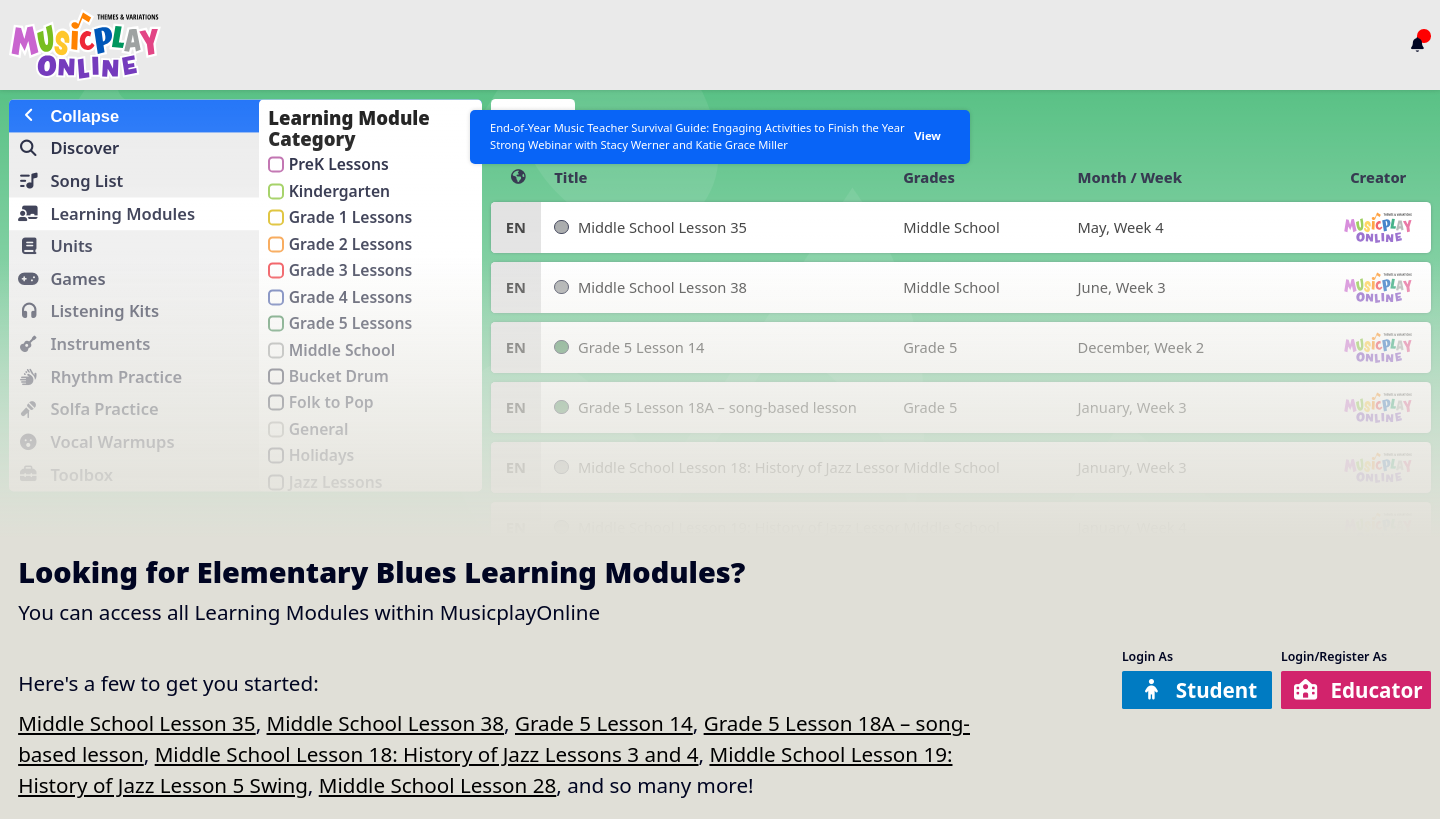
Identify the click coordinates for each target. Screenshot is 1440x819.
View (923, 142)
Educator (1358, 690)
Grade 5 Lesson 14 (604, 723)
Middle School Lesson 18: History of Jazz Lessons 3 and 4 (427, 754)
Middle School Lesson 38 (386, 723)
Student (1199, 690)
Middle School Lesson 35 (137, 723)
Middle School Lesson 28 (438, 785)
